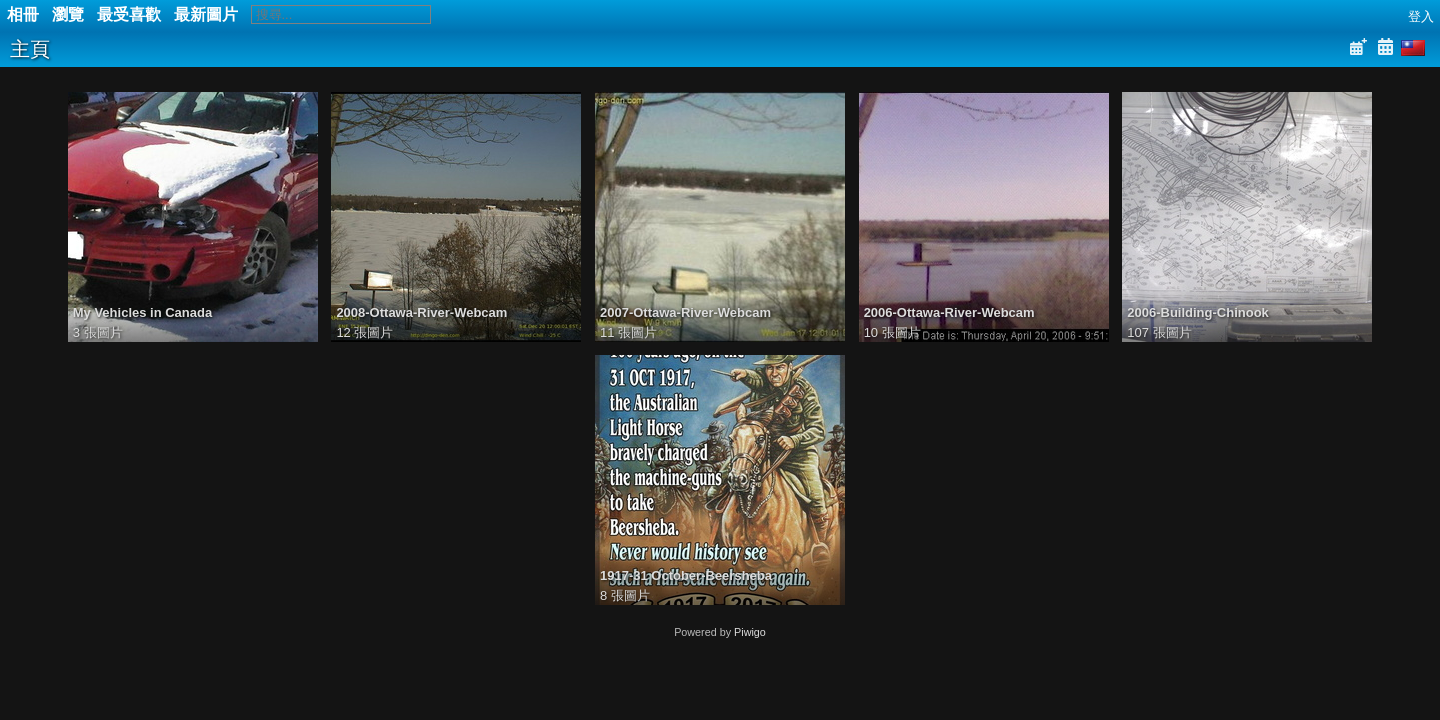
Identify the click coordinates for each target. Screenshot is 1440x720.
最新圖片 (206, 14)
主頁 (30, 49)
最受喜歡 (129, 14)
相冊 (23, 14)
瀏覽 (68, 14)
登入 (1421, 16)
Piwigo (750, 632)
